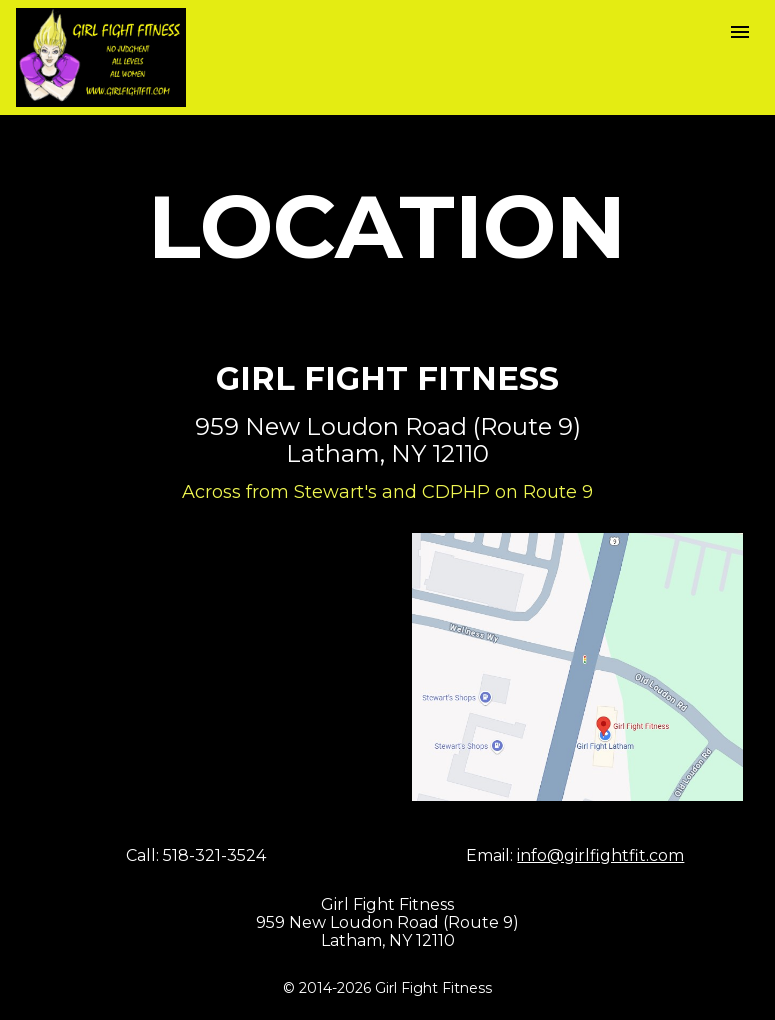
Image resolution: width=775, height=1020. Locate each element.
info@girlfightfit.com (600, 855)
